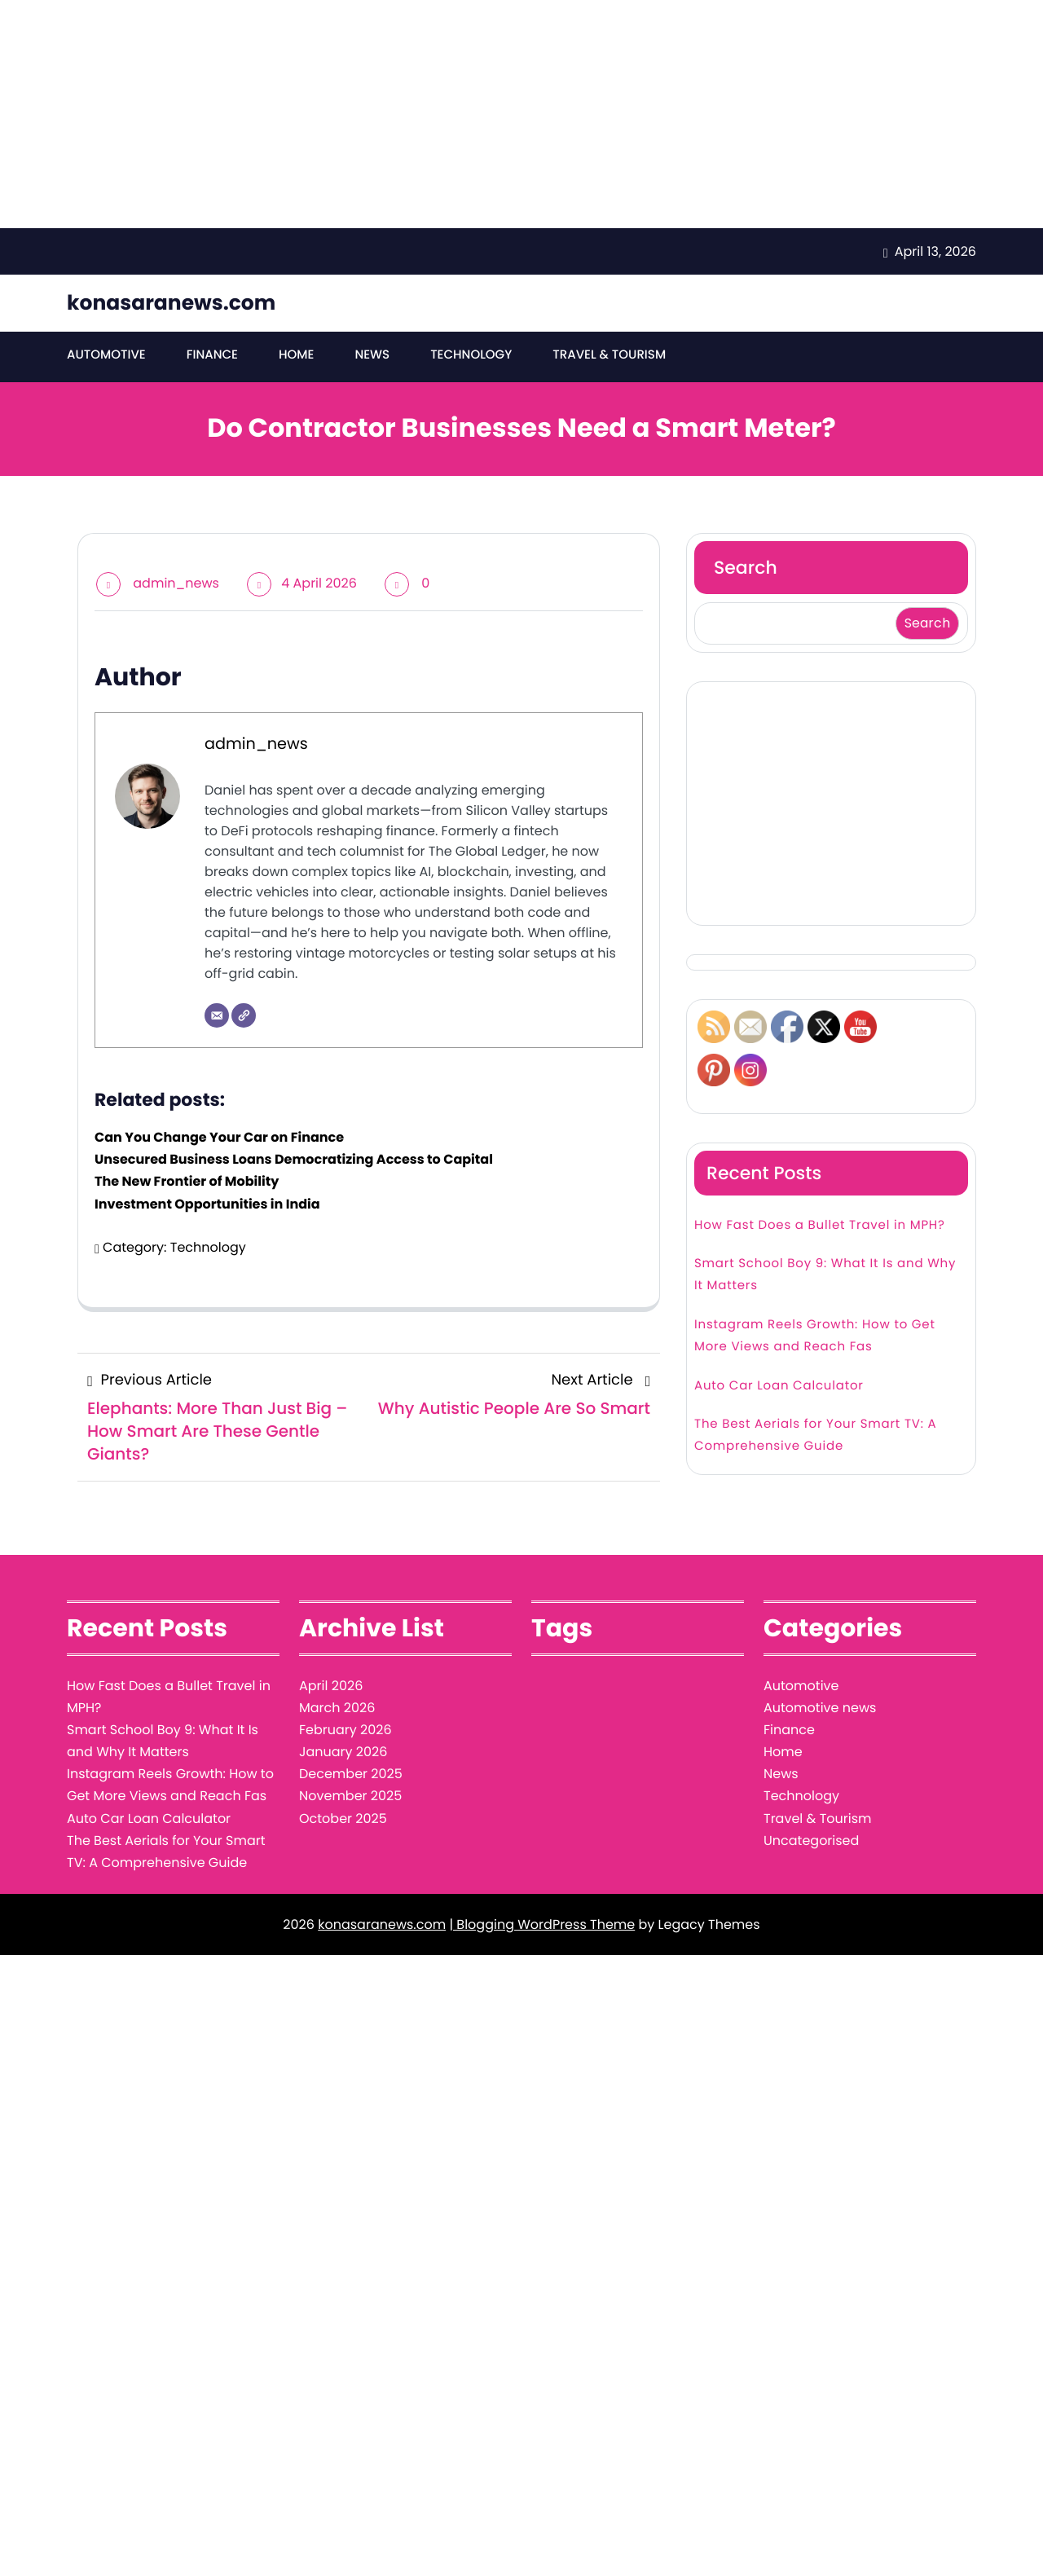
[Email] (217, 1015)
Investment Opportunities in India (207, 1204)
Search (745, 567)
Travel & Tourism (609, 354)
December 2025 (351, 1773)
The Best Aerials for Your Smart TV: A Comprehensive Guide (815, 1435)
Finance (212, 354)
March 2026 (337, 1707)
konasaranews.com (171, 302)
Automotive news (820, 1707)
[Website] (243, 1015)
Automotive (106, 354)
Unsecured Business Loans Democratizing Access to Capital (294, 1159)
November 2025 (350, 1795)
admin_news (176, 583)
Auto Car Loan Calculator (779, 1385)
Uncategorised (811, 1840)
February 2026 (345, 1729)
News (371, 354)
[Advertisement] (489, 114)
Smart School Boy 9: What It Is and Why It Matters (825, 1274)
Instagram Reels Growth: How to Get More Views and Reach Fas (814, 1335)
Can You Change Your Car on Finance (219, 1137)
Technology (471, 354)
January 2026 (343, 1751)
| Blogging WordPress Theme (542, 1924)
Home (296, 354)
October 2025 (343, 1818)
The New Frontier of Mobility (187, 1181)
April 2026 (331, 1685)
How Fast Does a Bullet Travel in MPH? (819, 1225)
